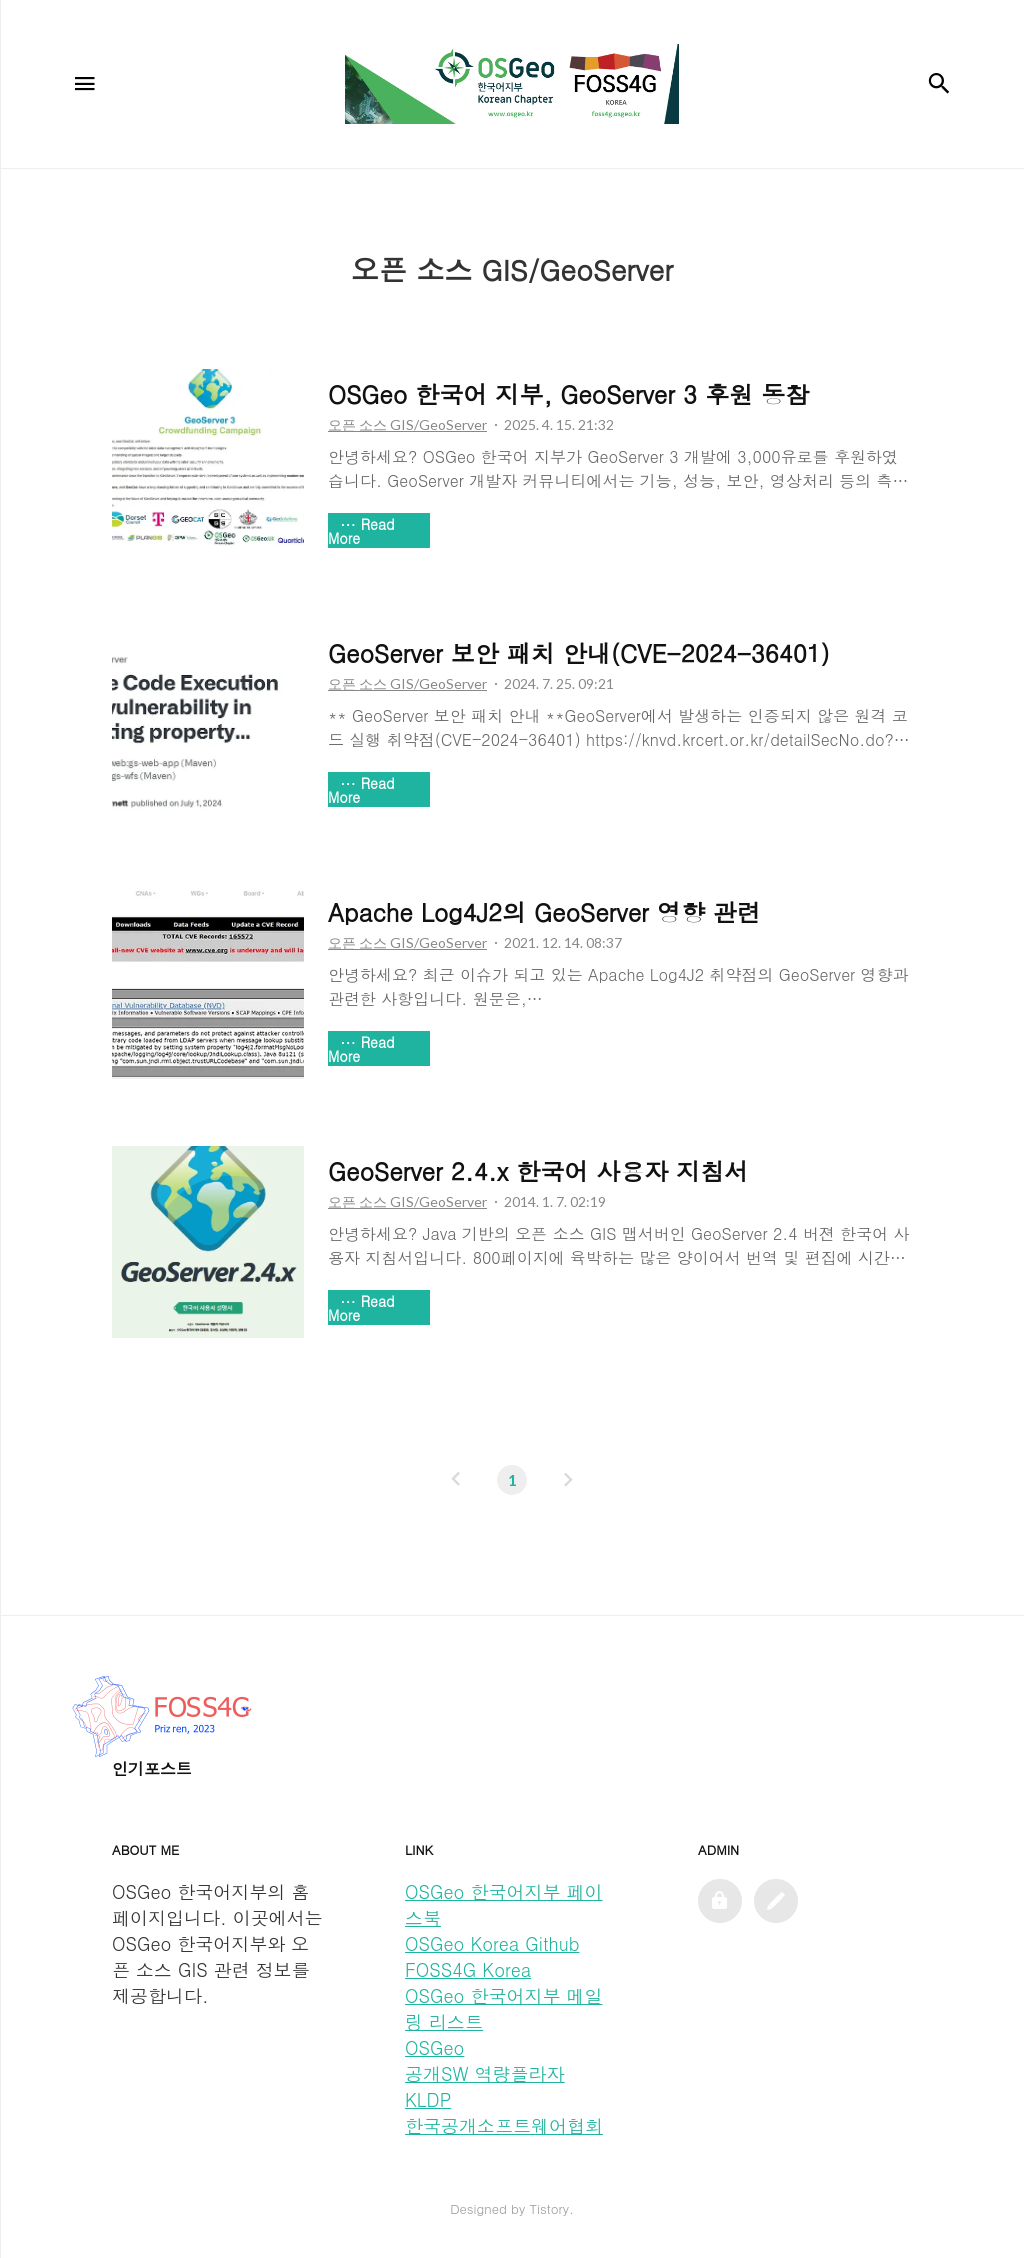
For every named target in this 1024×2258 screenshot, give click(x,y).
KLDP (428, 2099)
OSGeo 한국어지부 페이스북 (503, 1904)
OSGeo (434, 2047)
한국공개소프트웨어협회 (504, 2125)
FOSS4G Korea (468, 1969)
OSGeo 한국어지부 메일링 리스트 (503, 2008)
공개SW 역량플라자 (485, 2073)
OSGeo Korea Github (492, 1943)
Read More (361, 531)
